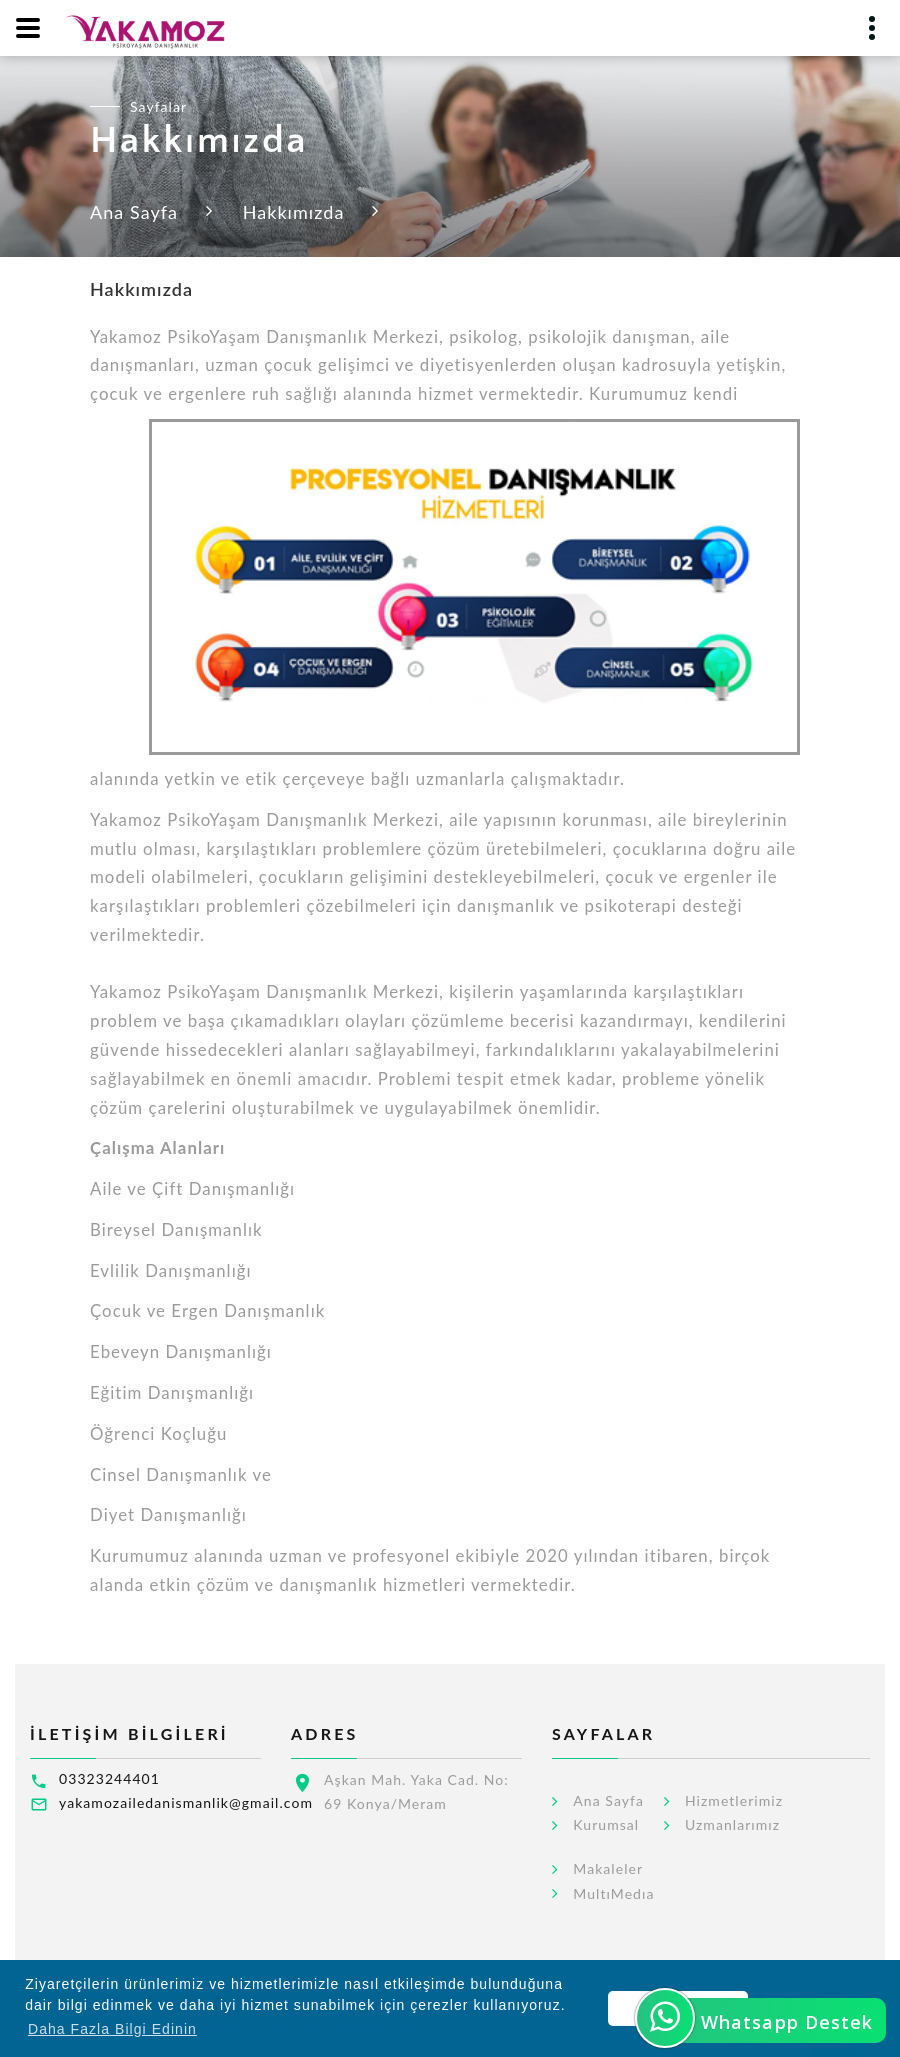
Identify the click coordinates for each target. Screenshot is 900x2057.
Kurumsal (606, 1825)
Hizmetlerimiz (734, 1801)
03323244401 (109, 1778)
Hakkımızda (294, 212)
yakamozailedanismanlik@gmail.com (186, 1802)
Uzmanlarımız (732, 1825)
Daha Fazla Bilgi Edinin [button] (112, 2029)
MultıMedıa (613, 1894)
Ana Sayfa (134, 212)
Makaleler (608, 1869)
